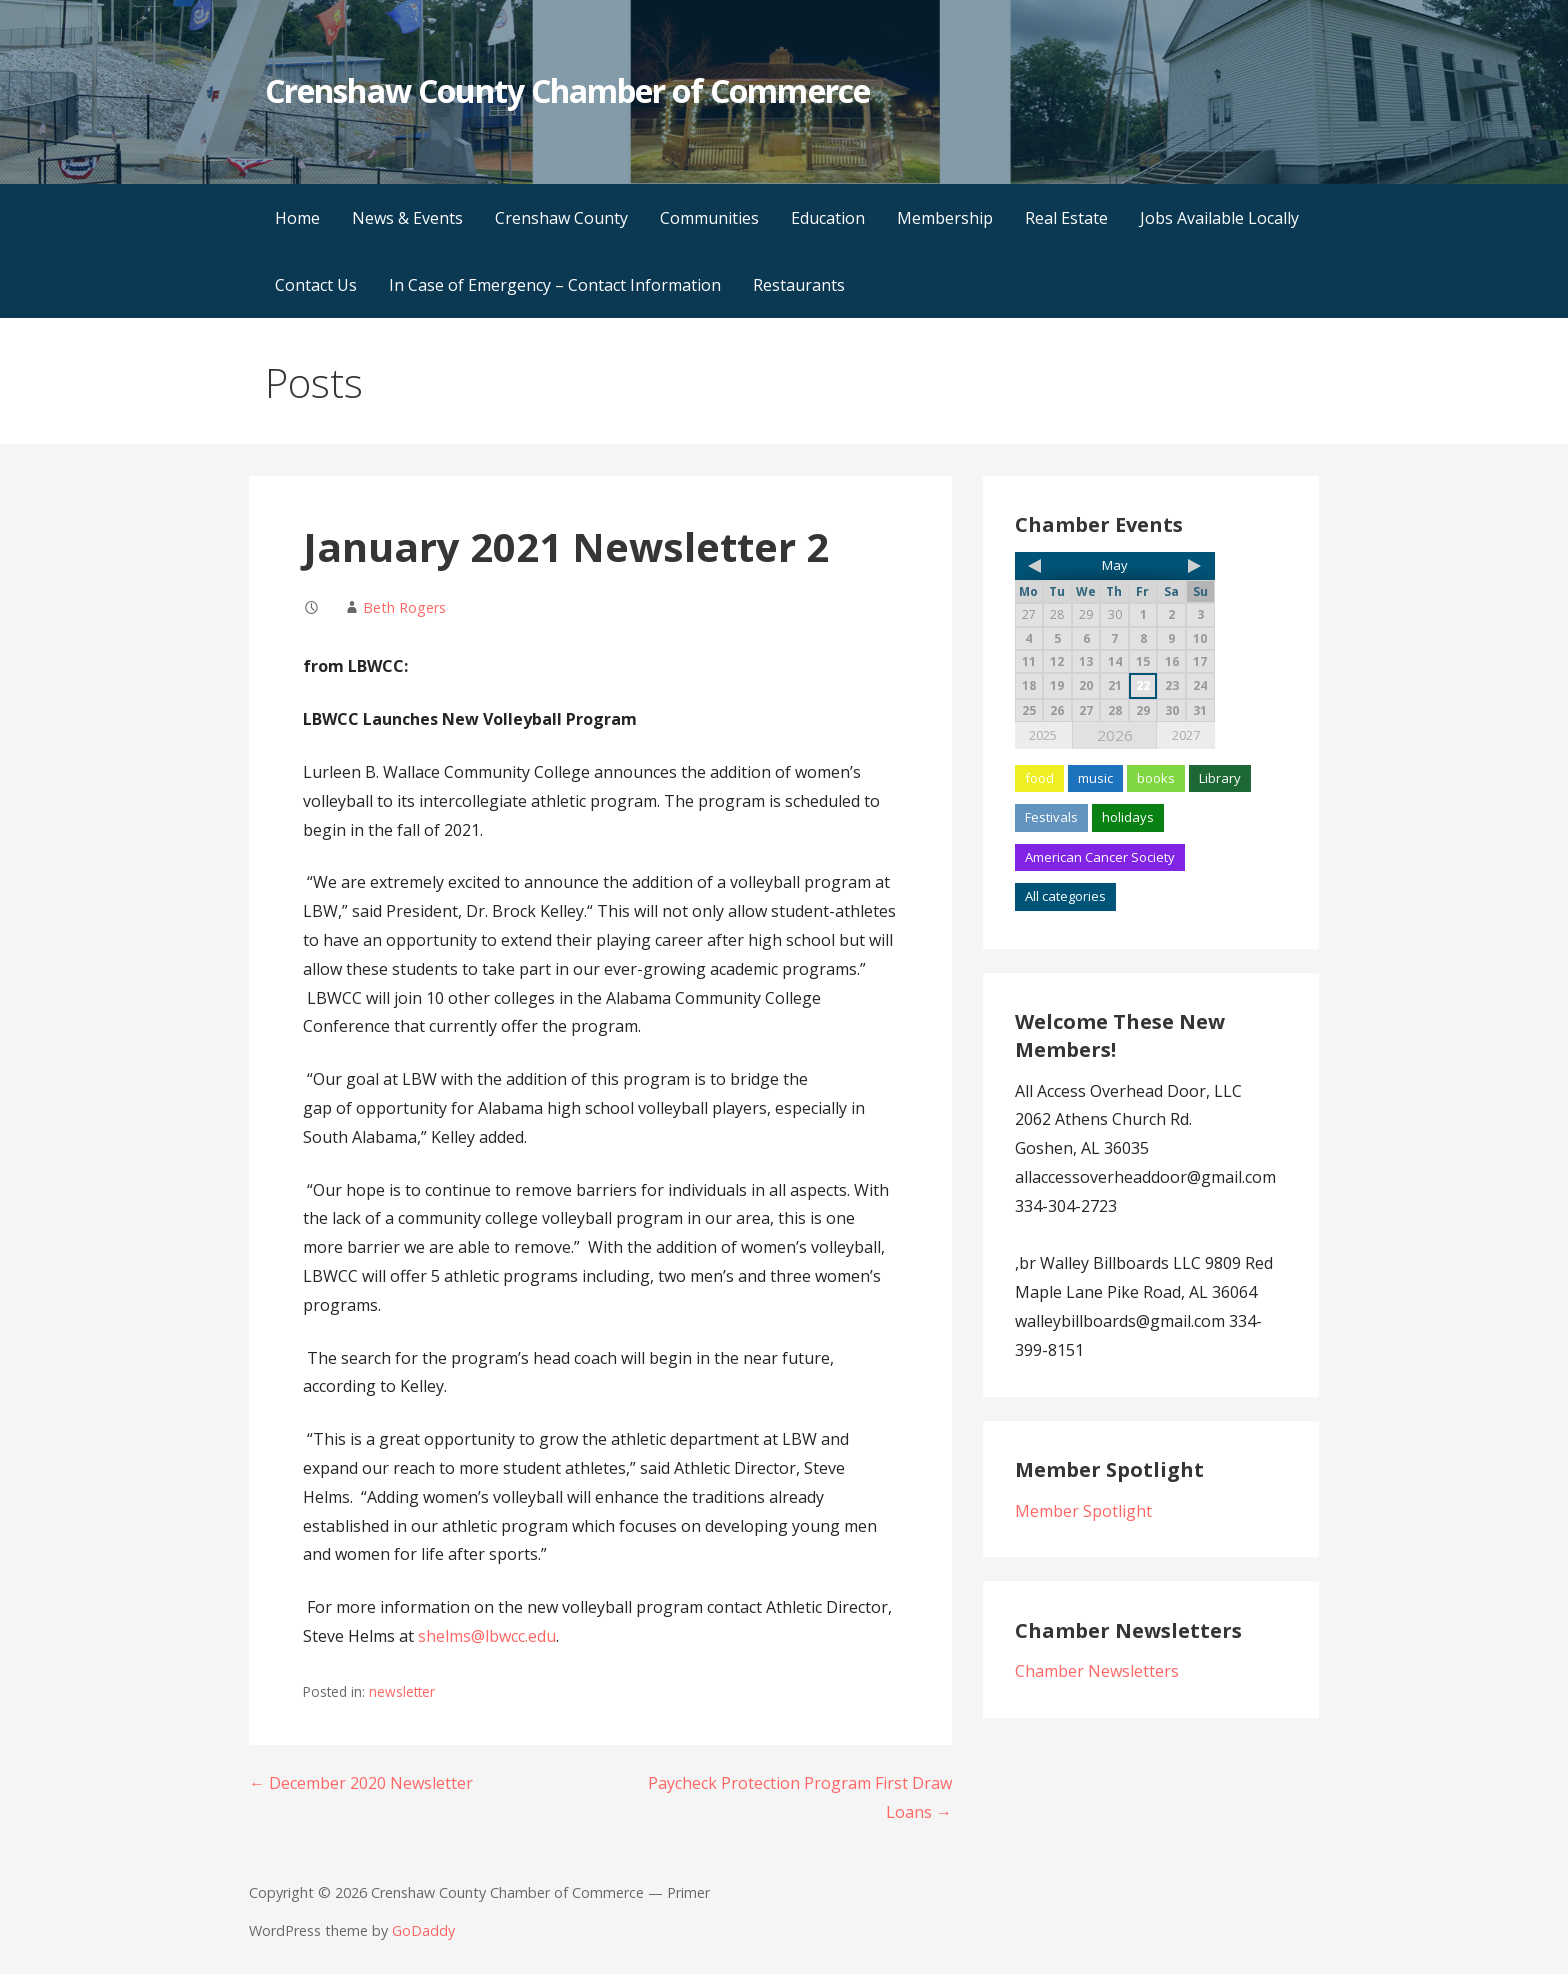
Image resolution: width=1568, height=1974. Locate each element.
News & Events (407, 218)
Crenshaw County (561, 218)
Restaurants (799, 285)
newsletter (402, 1691)
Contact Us (316, 285)
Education (828, 218)
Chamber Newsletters (1097, 1671)
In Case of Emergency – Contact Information (555, 285)
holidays (1128, 817)
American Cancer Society (1100, 857)
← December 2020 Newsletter (361, 1783)
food (1039, 778)
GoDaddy (423, 1930)
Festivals (1051, 817)
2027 (1186, 735)
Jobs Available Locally (1219, 218)
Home (297, 218)
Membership (945, 218)
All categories (1065, 896)
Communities (709, 218)
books (1156, 778)
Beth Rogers (404, 607)
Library (1220, 778)
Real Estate (1066, 218)
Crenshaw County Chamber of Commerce (567, 90)
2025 (1043, 735)
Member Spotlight (1083, 1511)
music (1095, 778)
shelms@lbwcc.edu (487, 1636)
